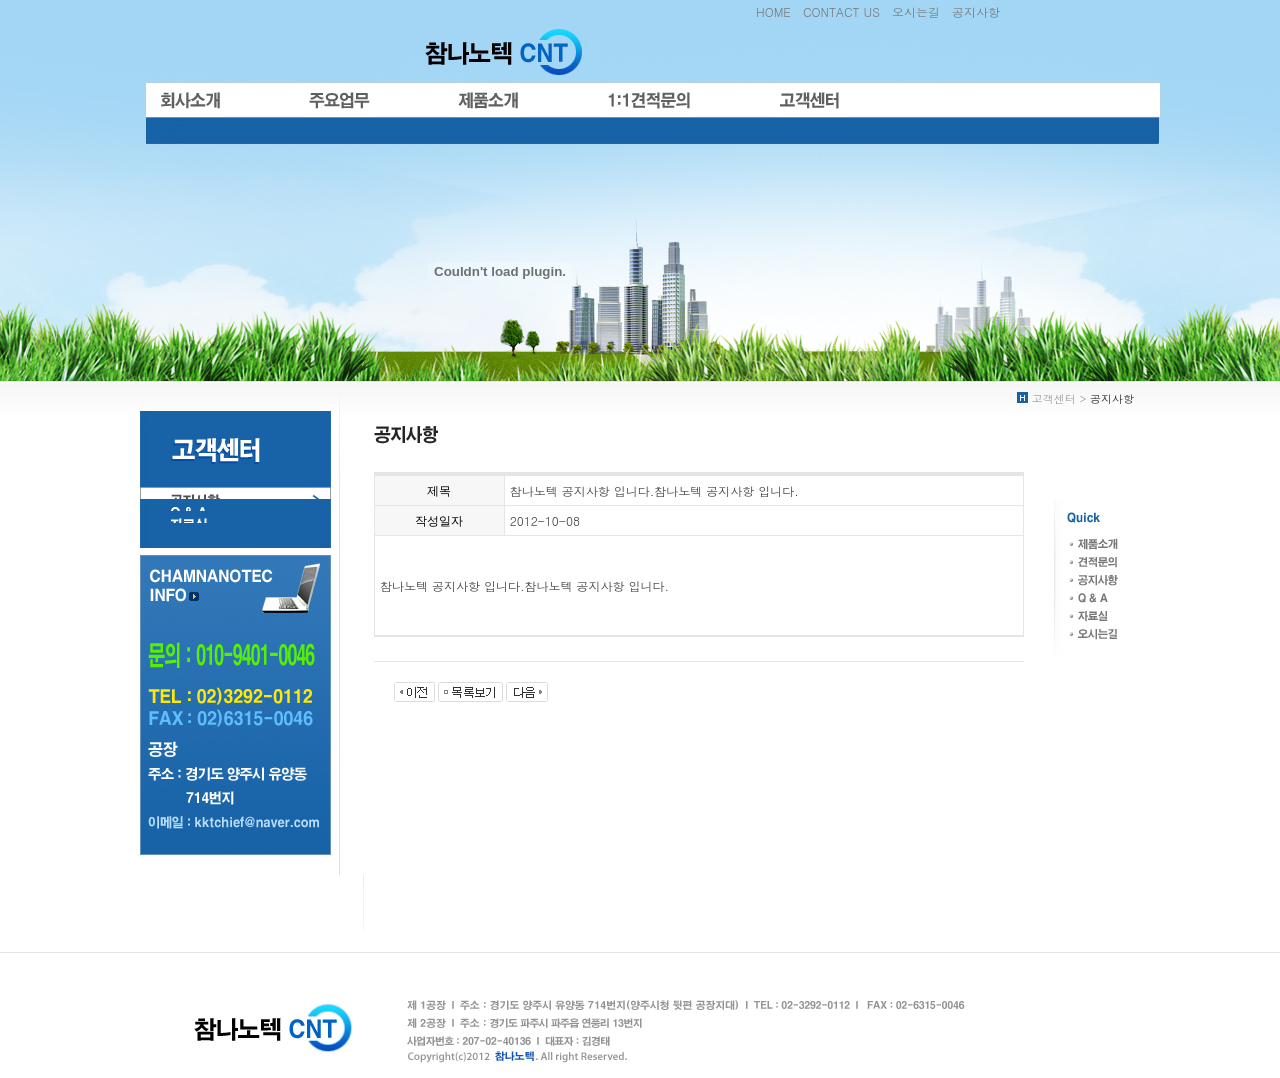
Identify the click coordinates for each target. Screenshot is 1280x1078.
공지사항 (976, 11)
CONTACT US (841, 11)
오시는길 (916, 11)
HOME (773, 11)
